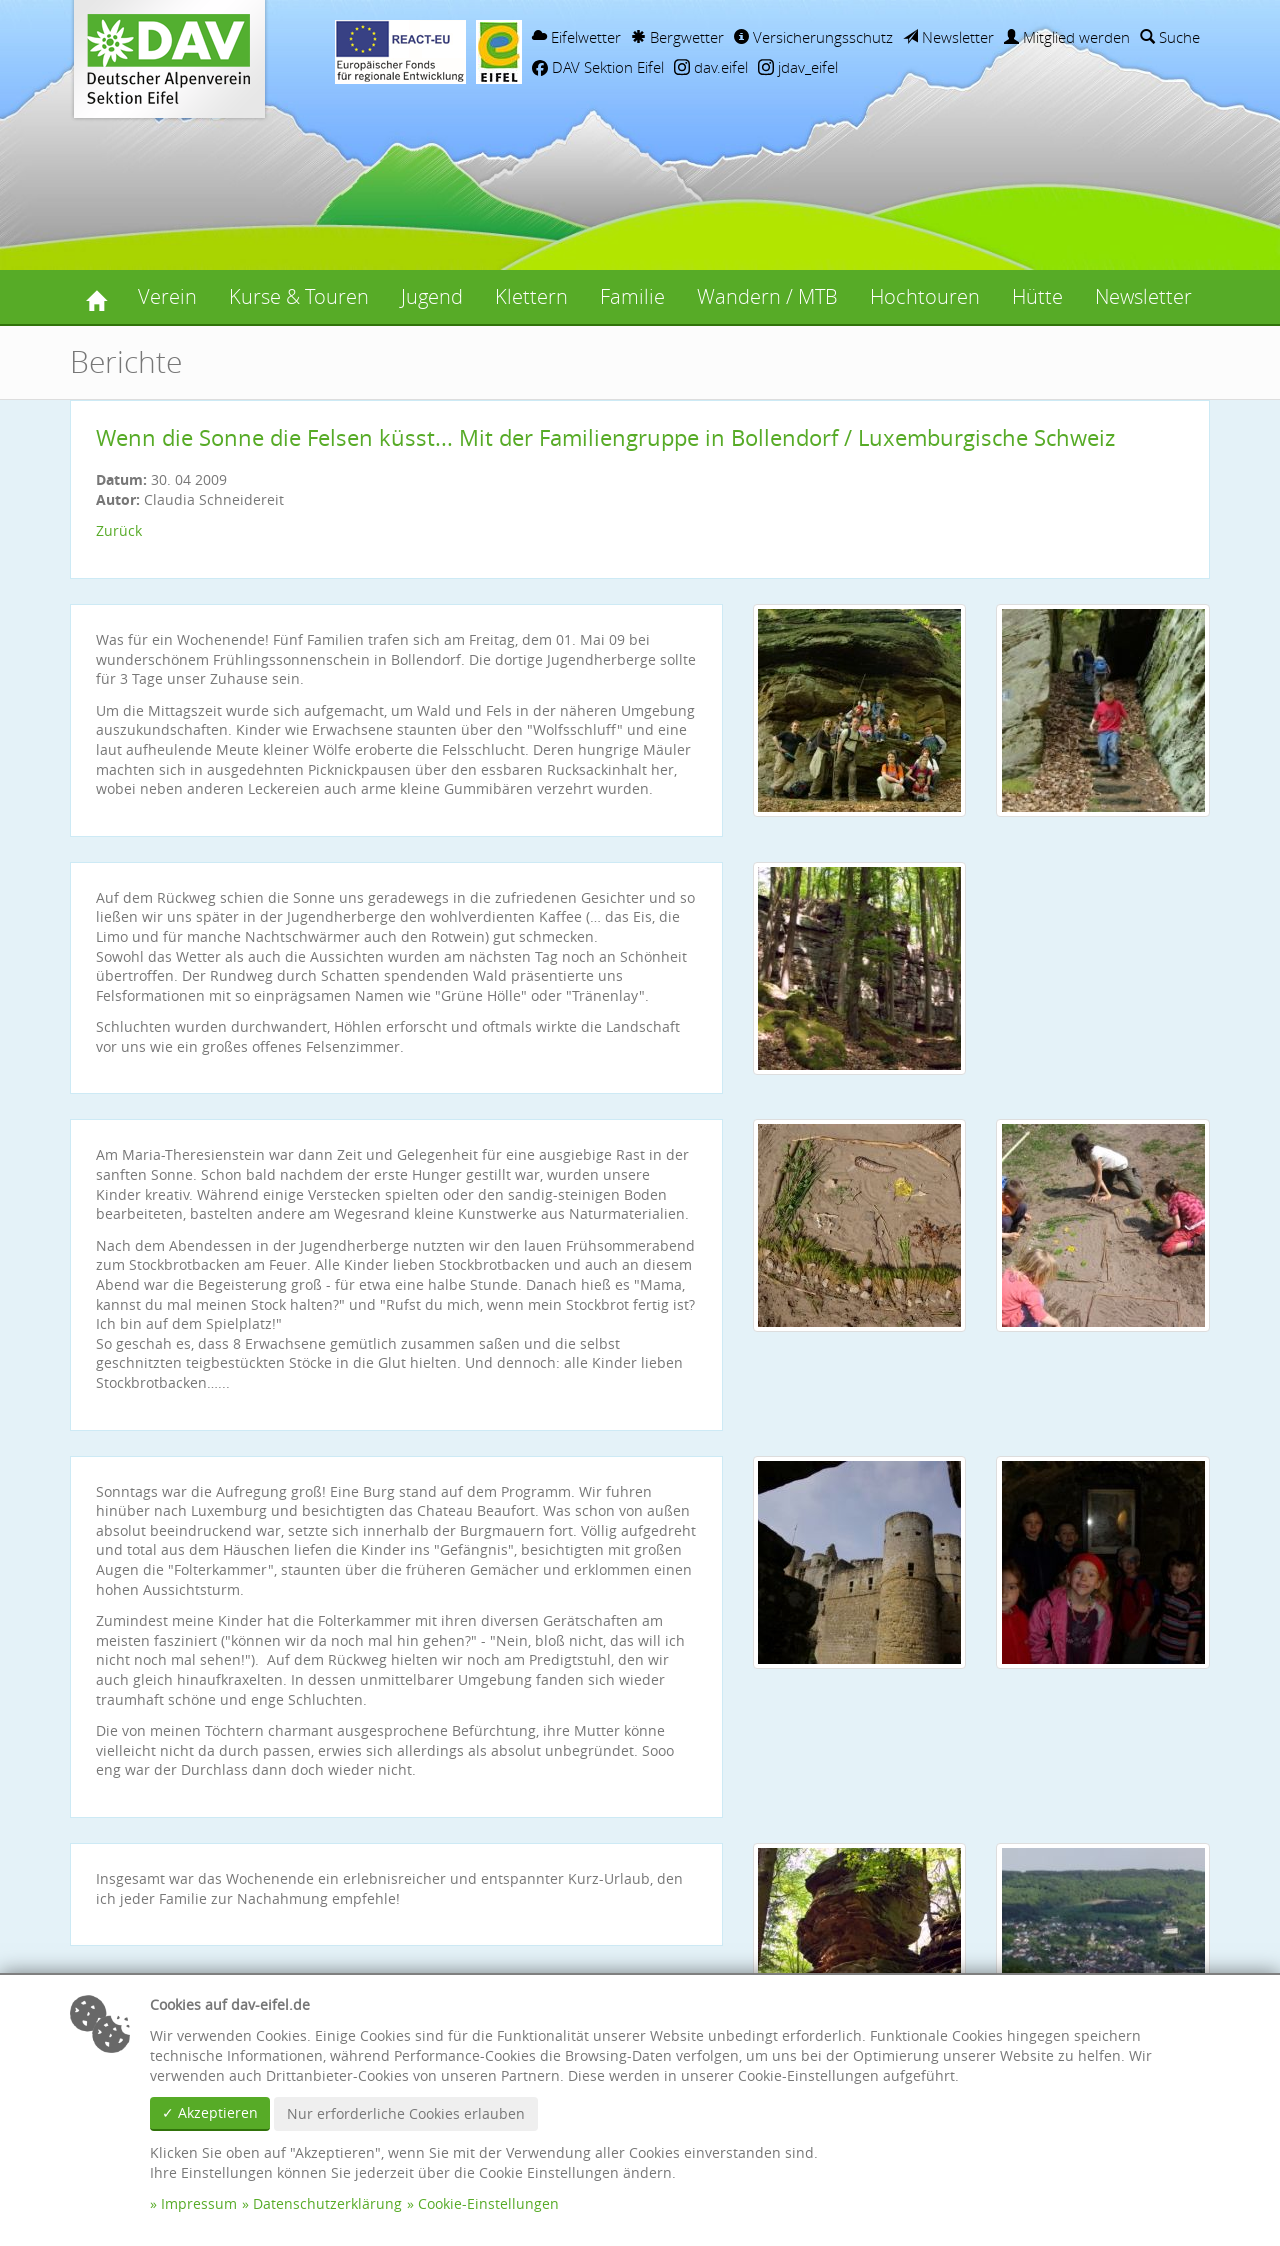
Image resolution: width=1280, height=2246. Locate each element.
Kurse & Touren (299, 296)
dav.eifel (711, 67)
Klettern (531, 296)
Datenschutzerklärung (327, 2203)
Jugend (432, 296)
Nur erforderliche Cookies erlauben (406, 2113)
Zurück (119, 530)
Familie (632, 296)
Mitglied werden (1067, 37)
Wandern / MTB (767, 296)
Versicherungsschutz (813, 37)
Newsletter (948, 37)
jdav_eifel (798, 67)
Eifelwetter (576, 37)
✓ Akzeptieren (210, 2112)
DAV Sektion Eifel (598, 67)
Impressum (199, 2203)
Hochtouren (925, 296)
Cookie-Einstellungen (488, 2203)
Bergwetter (677, 37)
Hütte (1037, 296)
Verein (167, 296)
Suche (1170, 37)
